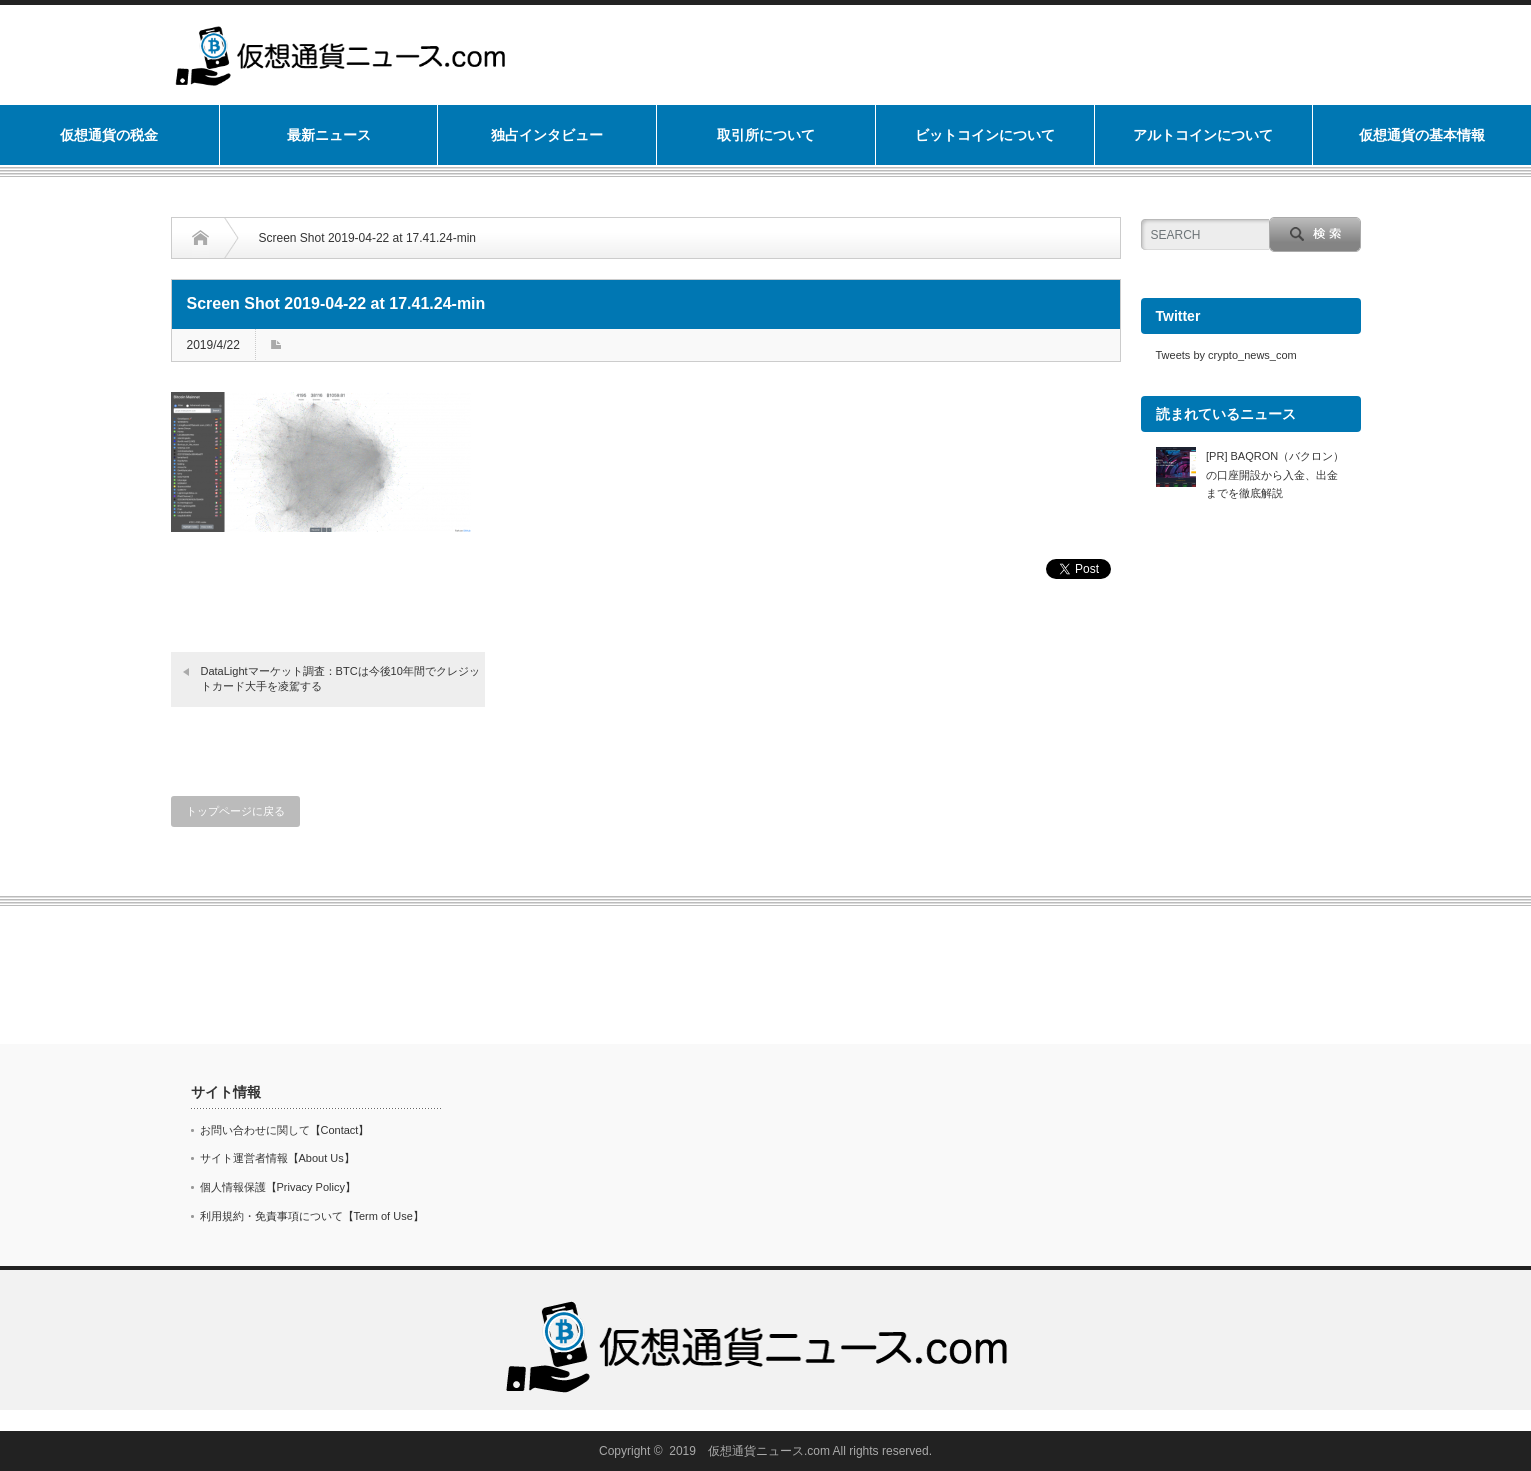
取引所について (766, 135)
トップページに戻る (235, 811)
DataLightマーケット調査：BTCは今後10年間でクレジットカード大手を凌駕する (340, 678)
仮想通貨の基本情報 (1422, 135)
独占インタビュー (547, 135)
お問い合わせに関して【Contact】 (285, 1130)
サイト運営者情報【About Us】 (277, 1158)
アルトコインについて (1203, 135)
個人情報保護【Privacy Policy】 (278, 1187)
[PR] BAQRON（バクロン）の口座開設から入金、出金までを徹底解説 (1275, 474)
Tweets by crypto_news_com (1226, 355)
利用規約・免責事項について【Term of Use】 (312, 1216)
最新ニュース (329, 135)
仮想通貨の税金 (109, 135)
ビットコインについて (985, 135)
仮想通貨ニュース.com (769, 1451)
